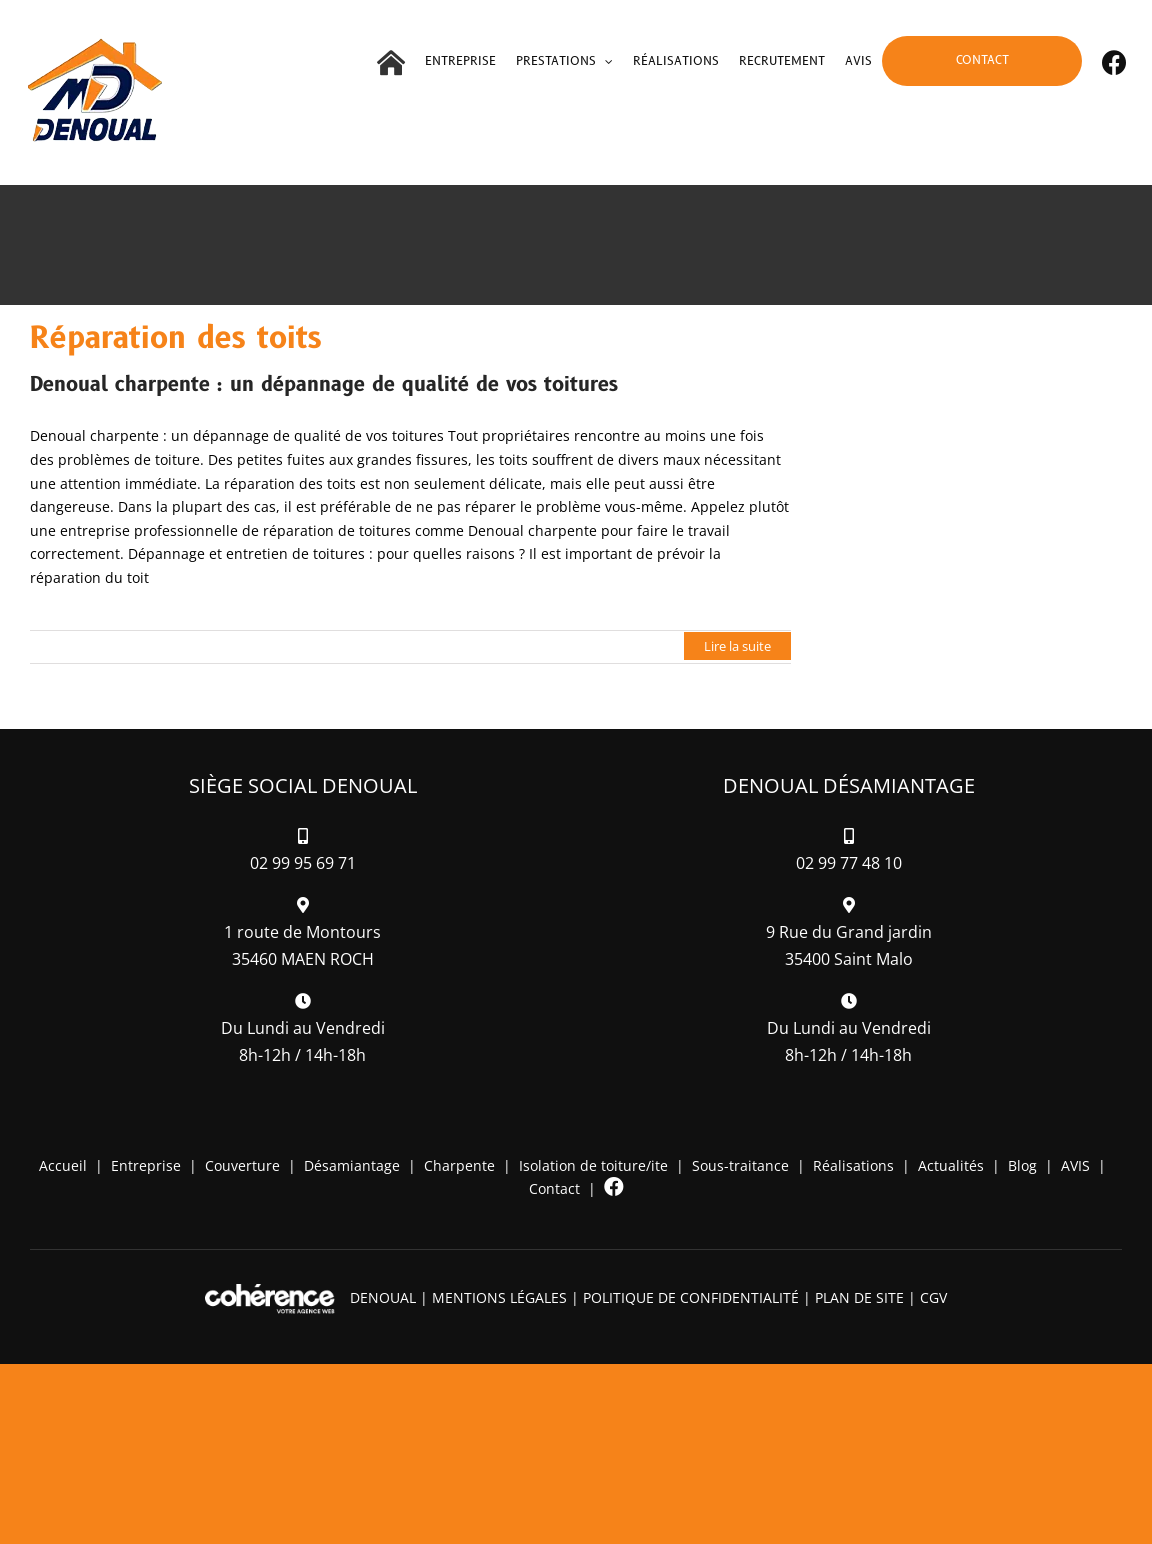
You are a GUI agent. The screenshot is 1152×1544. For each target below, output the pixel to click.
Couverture (242, 1165)
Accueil (63, 1165)
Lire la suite (737, 646)
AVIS (1075, 1165)
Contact (554, 1188)
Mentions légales (499, 1297)
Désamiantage (352, 1165)
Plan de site (859, 1297)
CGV (933, 1297)
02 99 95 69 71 (303, 863)
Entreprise (146, 1165)
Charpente (459, 1165)
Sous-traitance (740, 1165)
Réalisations (853, 1165)
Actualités (951, 1165)
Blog (1022, 1165)
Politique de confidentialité (691, 1297)
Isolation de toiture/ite (593, 1165)
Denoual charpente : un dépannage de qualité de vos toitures (324, 385)
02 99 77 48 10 (849, 863)
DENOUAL (383, 1297)
